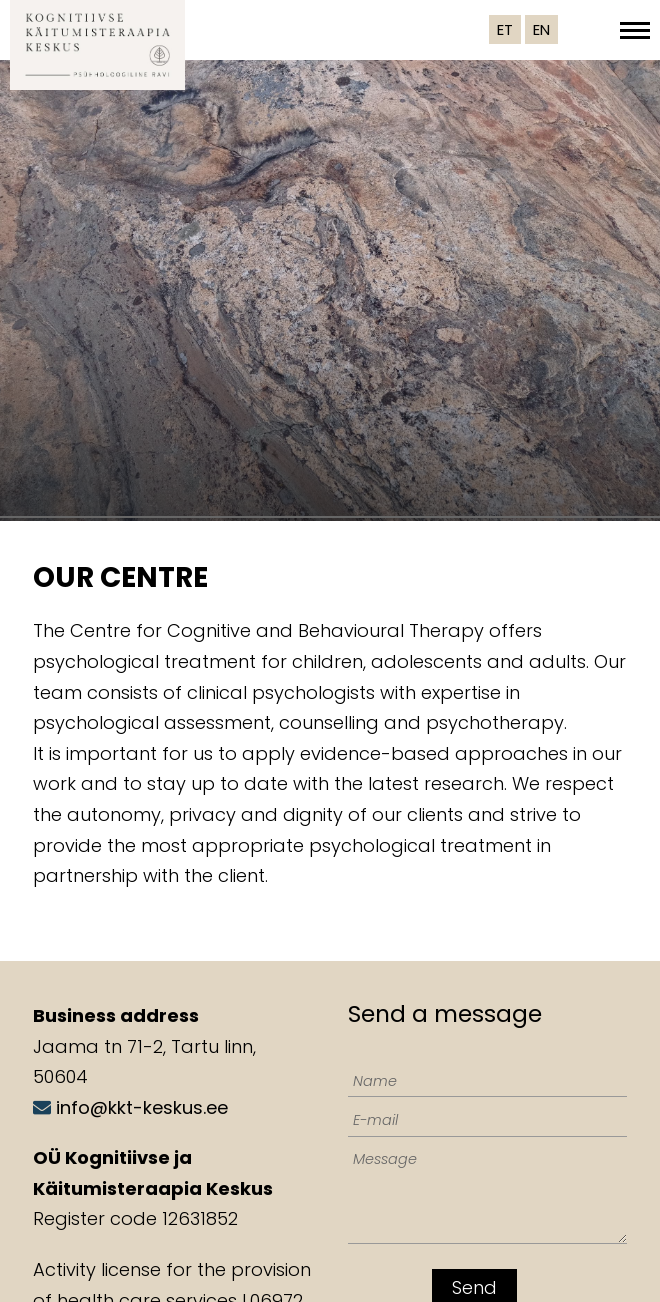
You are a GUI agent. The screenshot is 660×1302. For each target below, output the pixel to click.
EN (541, 29)
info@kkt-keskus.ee (142, 1107)
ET (505, 29)
